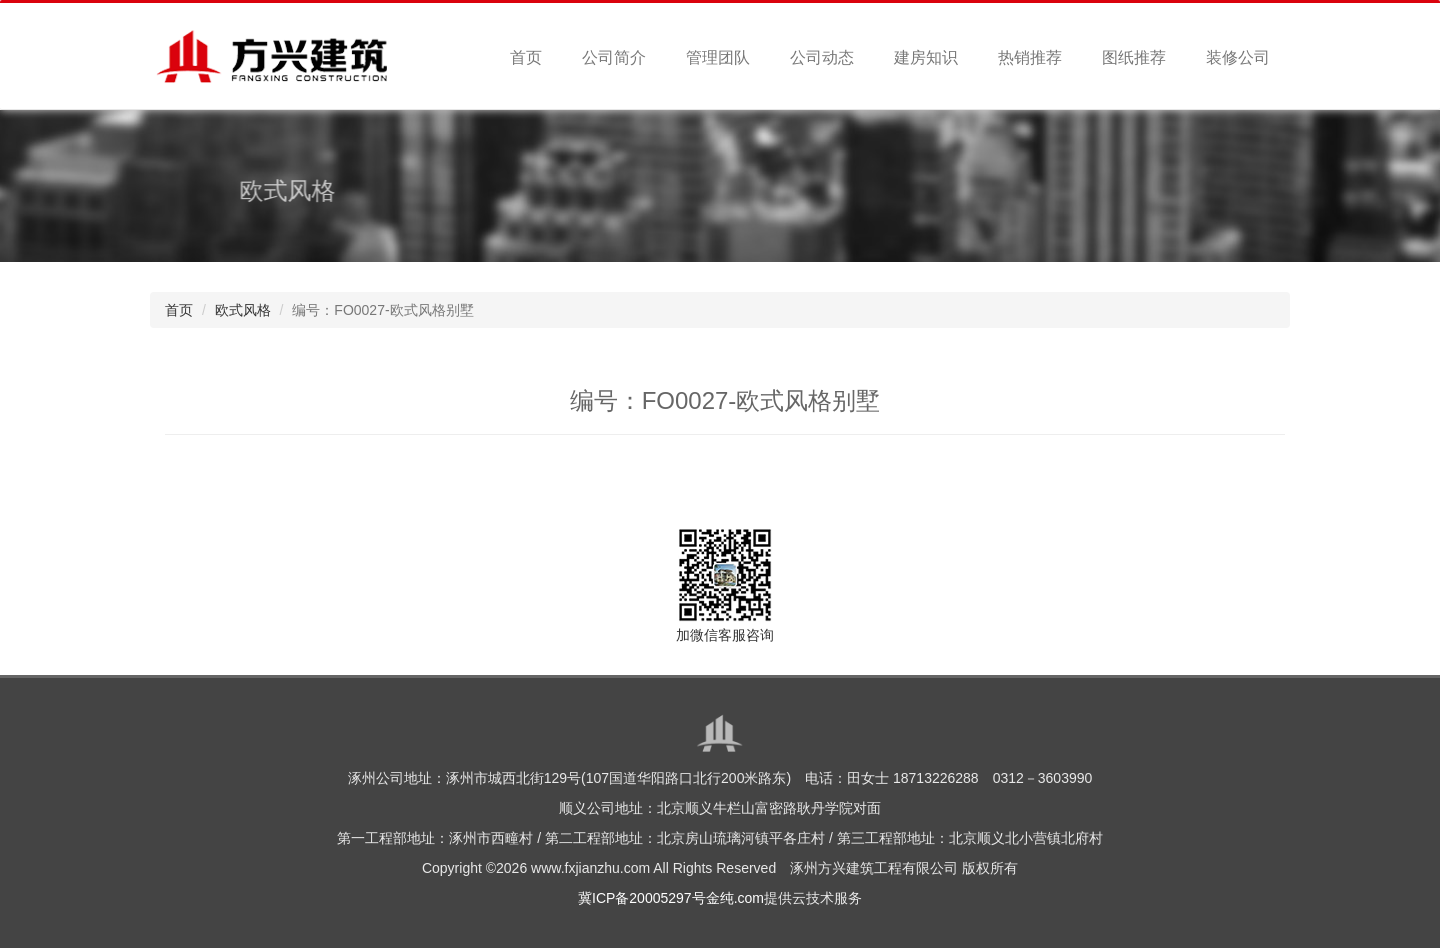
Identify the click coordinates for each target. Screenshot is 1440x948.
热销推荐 (1030, 57)
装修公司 (1238, 57)
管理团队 (718, 57)
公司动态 (822, 57)
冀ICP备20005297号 (642, 898)
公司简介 (614, 57)
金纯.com (735, 898)
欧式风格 (243, 310)
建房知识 (926, 57)
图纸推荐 (1134, 57)
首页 (526, 57)
